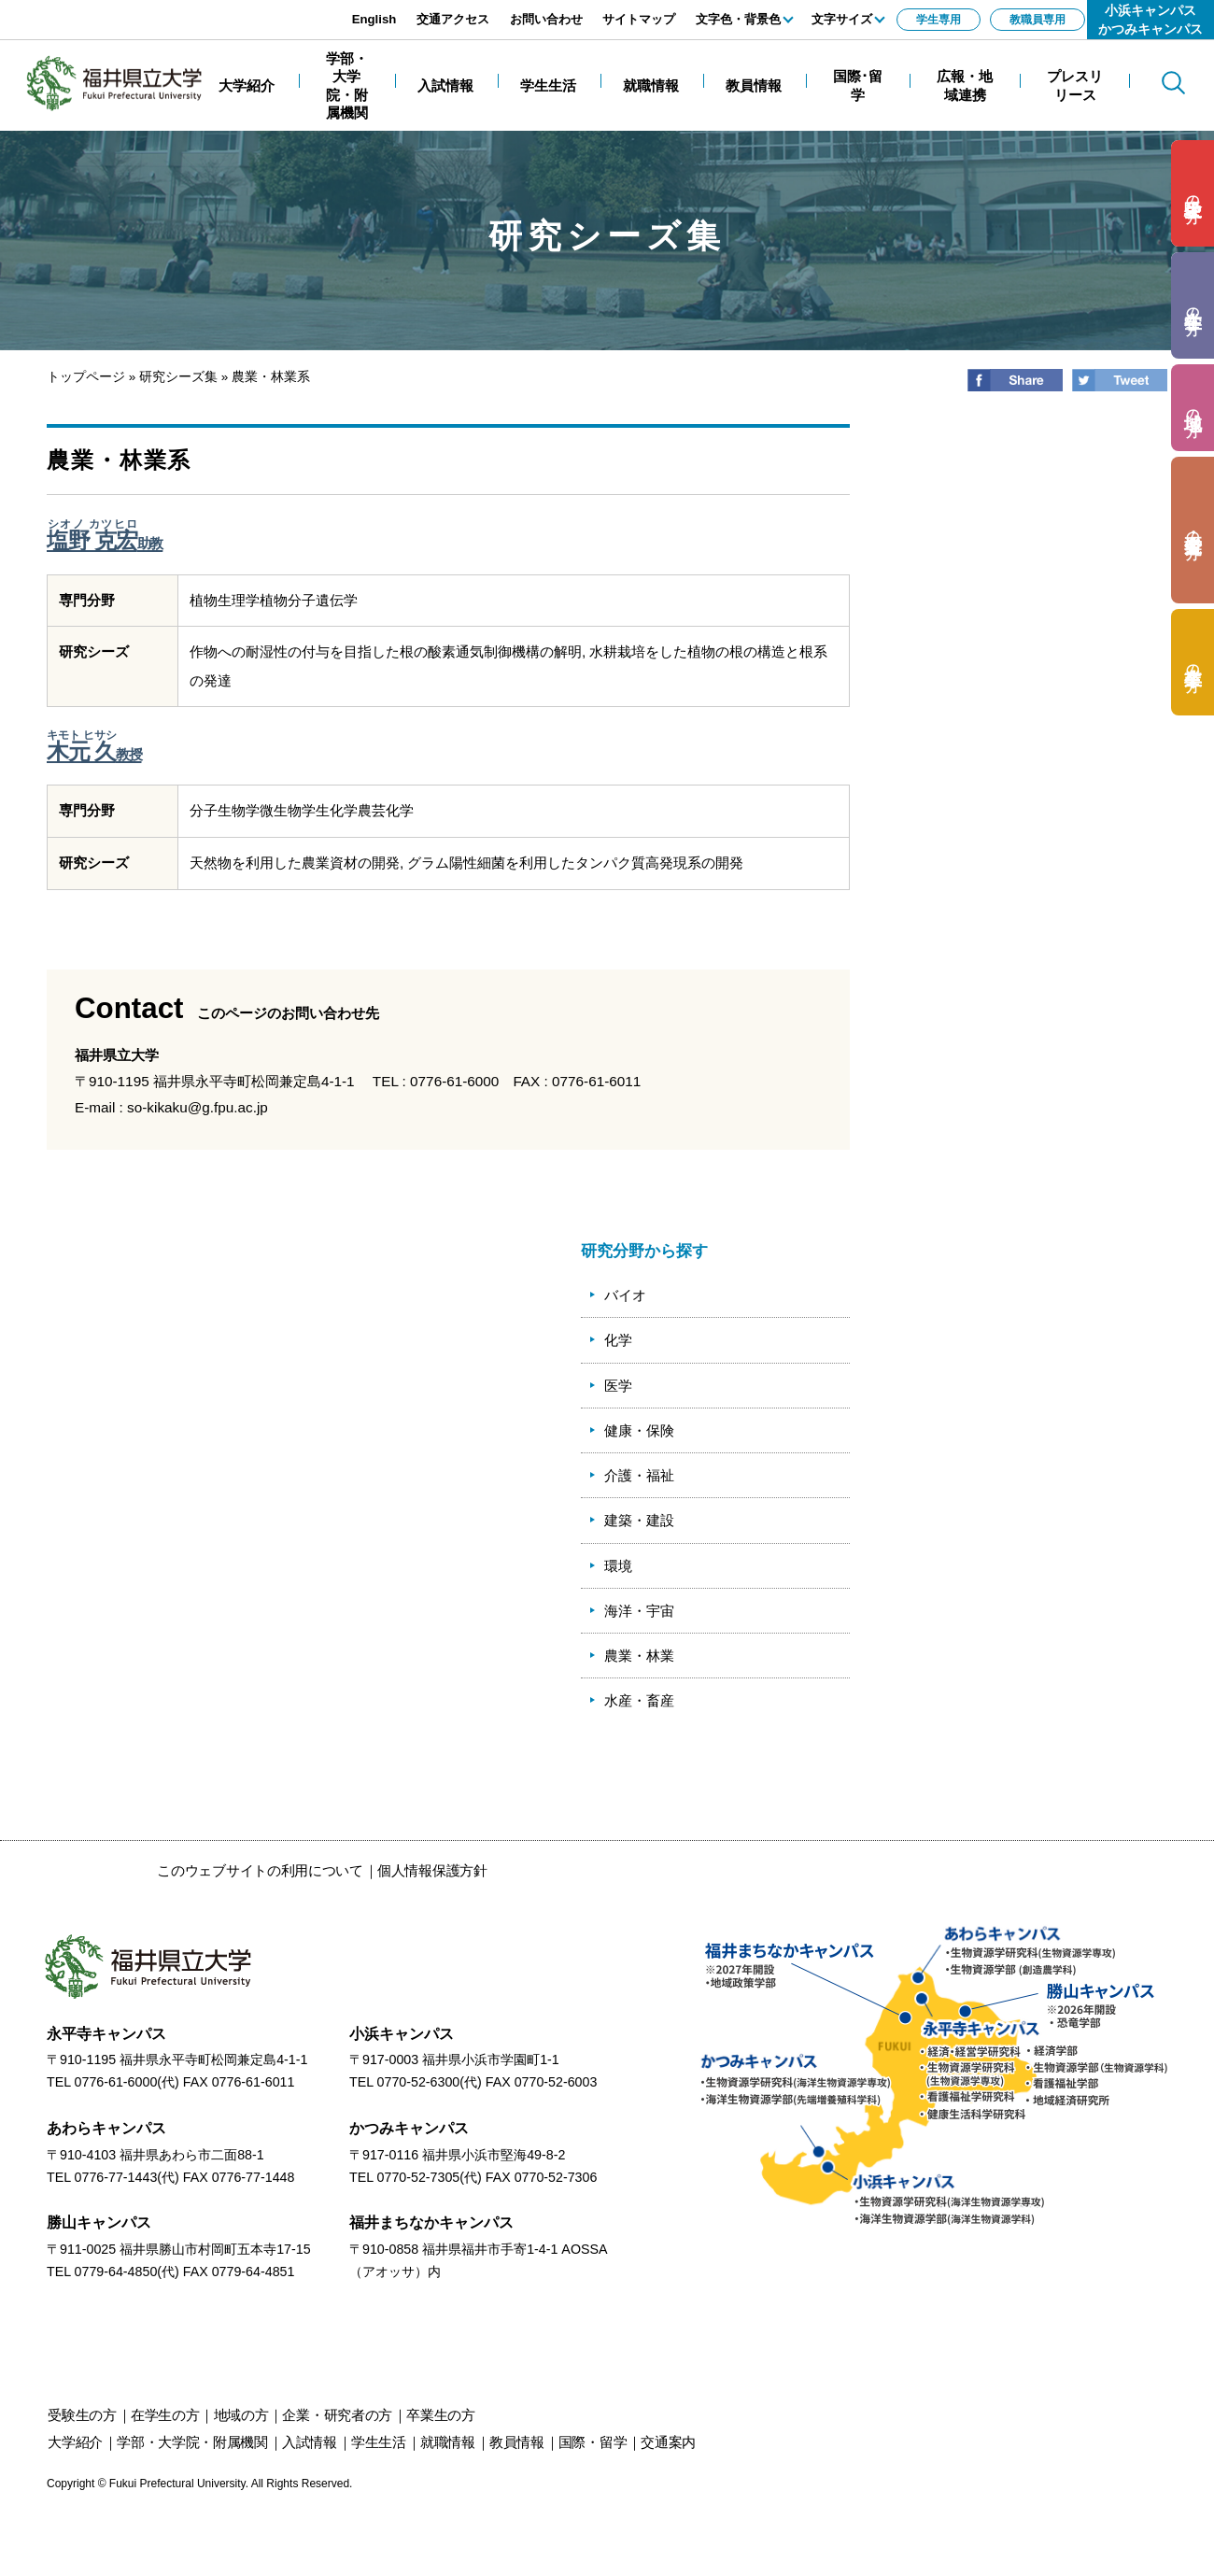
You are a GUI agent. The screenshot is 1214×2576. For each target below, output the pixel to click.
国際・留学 (593, 2442)
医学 (618, 1386)
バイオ (625, 1295)
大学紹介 (75, 2442)
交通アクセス (452, 19)
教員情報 (516, 2442)
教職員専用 (1037, 19)
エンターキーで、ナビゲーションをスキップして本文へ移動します (210, 10)
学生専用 (938, 19)
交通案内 (668, 2442)
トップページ (86, 377)
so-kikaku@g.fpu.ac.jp (197, 1107)
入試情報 (309, 2442)
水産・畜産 (639, 1700)
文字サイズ (842, 19)
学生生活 (378, 2442)
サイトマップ (638, 19)
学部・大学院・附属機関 (192, 2442)
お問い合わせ (546, 19)
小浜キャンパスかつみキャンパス (1150, 19)
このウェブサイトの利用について (260, 1870)
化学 (618, 1340)
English (374, 19)
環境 (618, 1566)
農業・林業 (639, 1655)
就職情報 (447, 2442)
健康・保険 (639, 1430)
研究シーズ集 (178, 377)
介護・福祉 (639, 1475)
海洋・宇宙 (639, 1611)
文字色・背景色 (738, 19)
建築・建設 (639, 1520)
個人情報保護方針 (432, 1870)
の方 (1193, 194)
